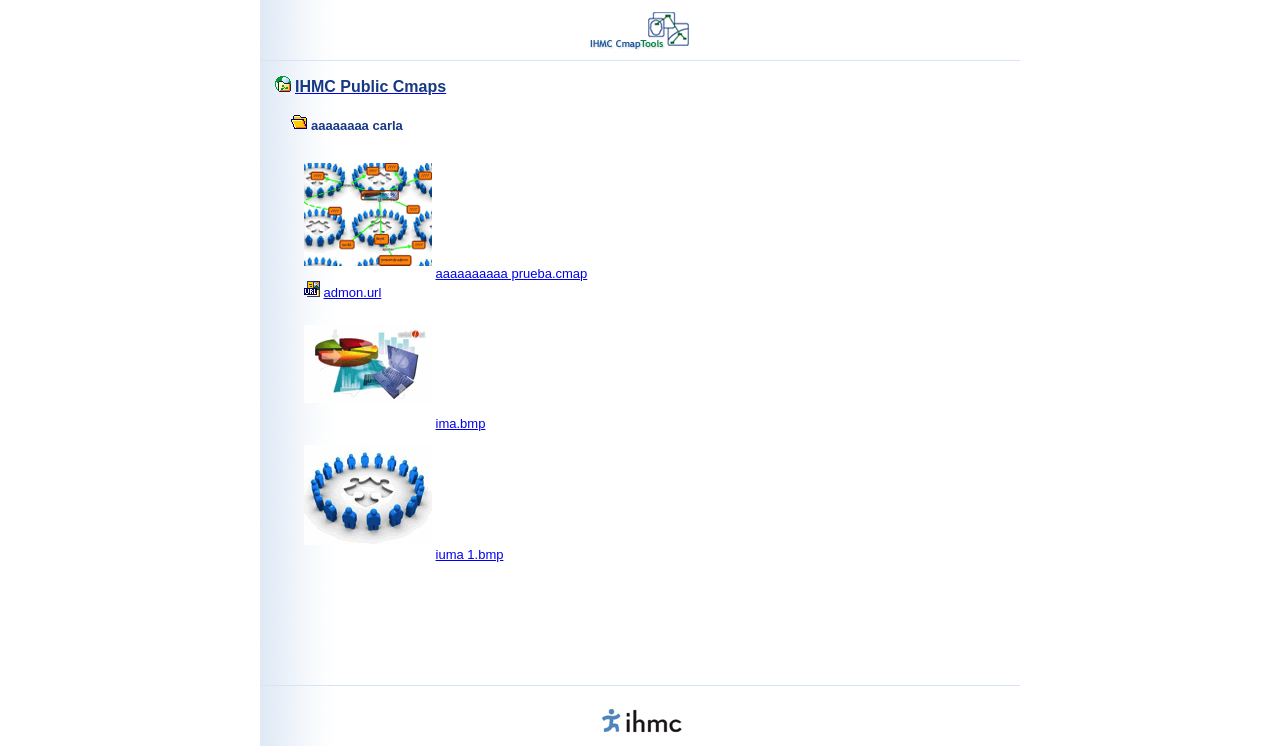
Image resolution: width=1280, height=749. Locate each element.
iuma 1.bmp (470, 554)
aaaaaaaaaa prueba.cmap (512, 273)
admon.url (353, 292)
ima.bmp (461, 423)
